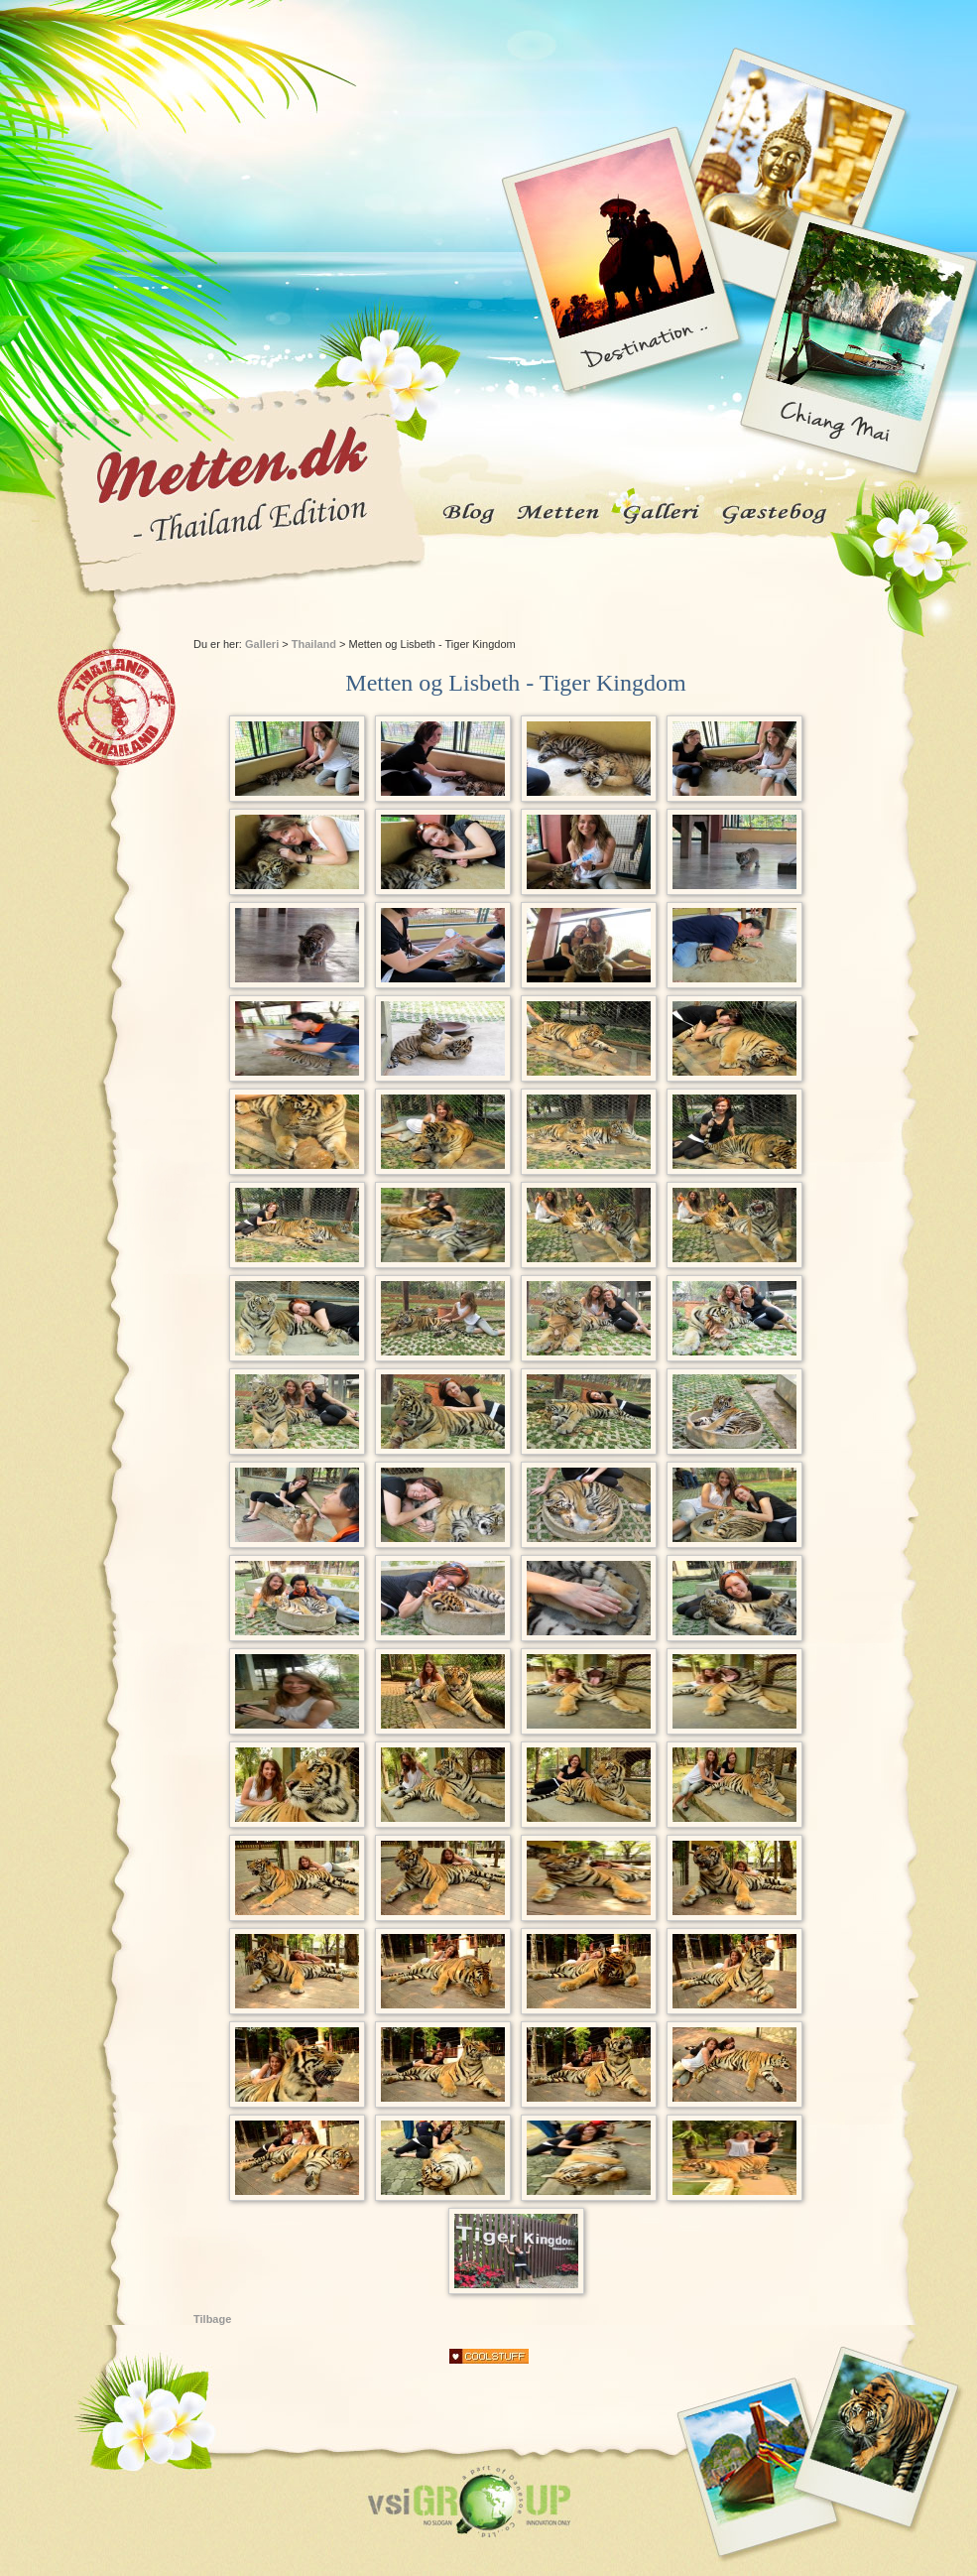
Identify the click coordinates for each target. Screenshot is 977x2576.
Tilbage (212, 2319)
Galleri (262, 644)
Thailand (314, 644)
